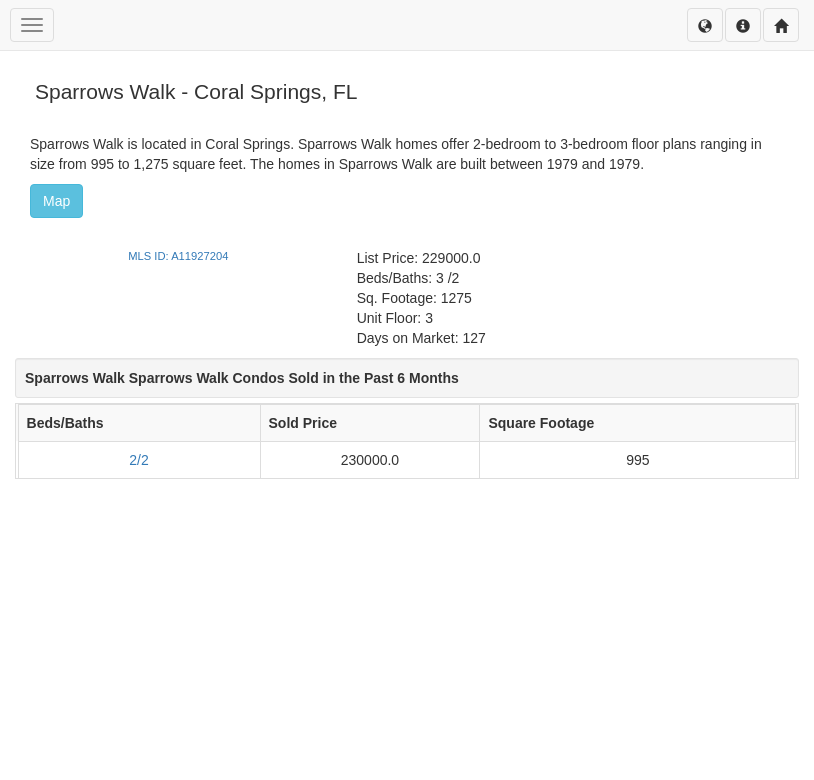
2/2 (138, 460)
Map (56, 201)
